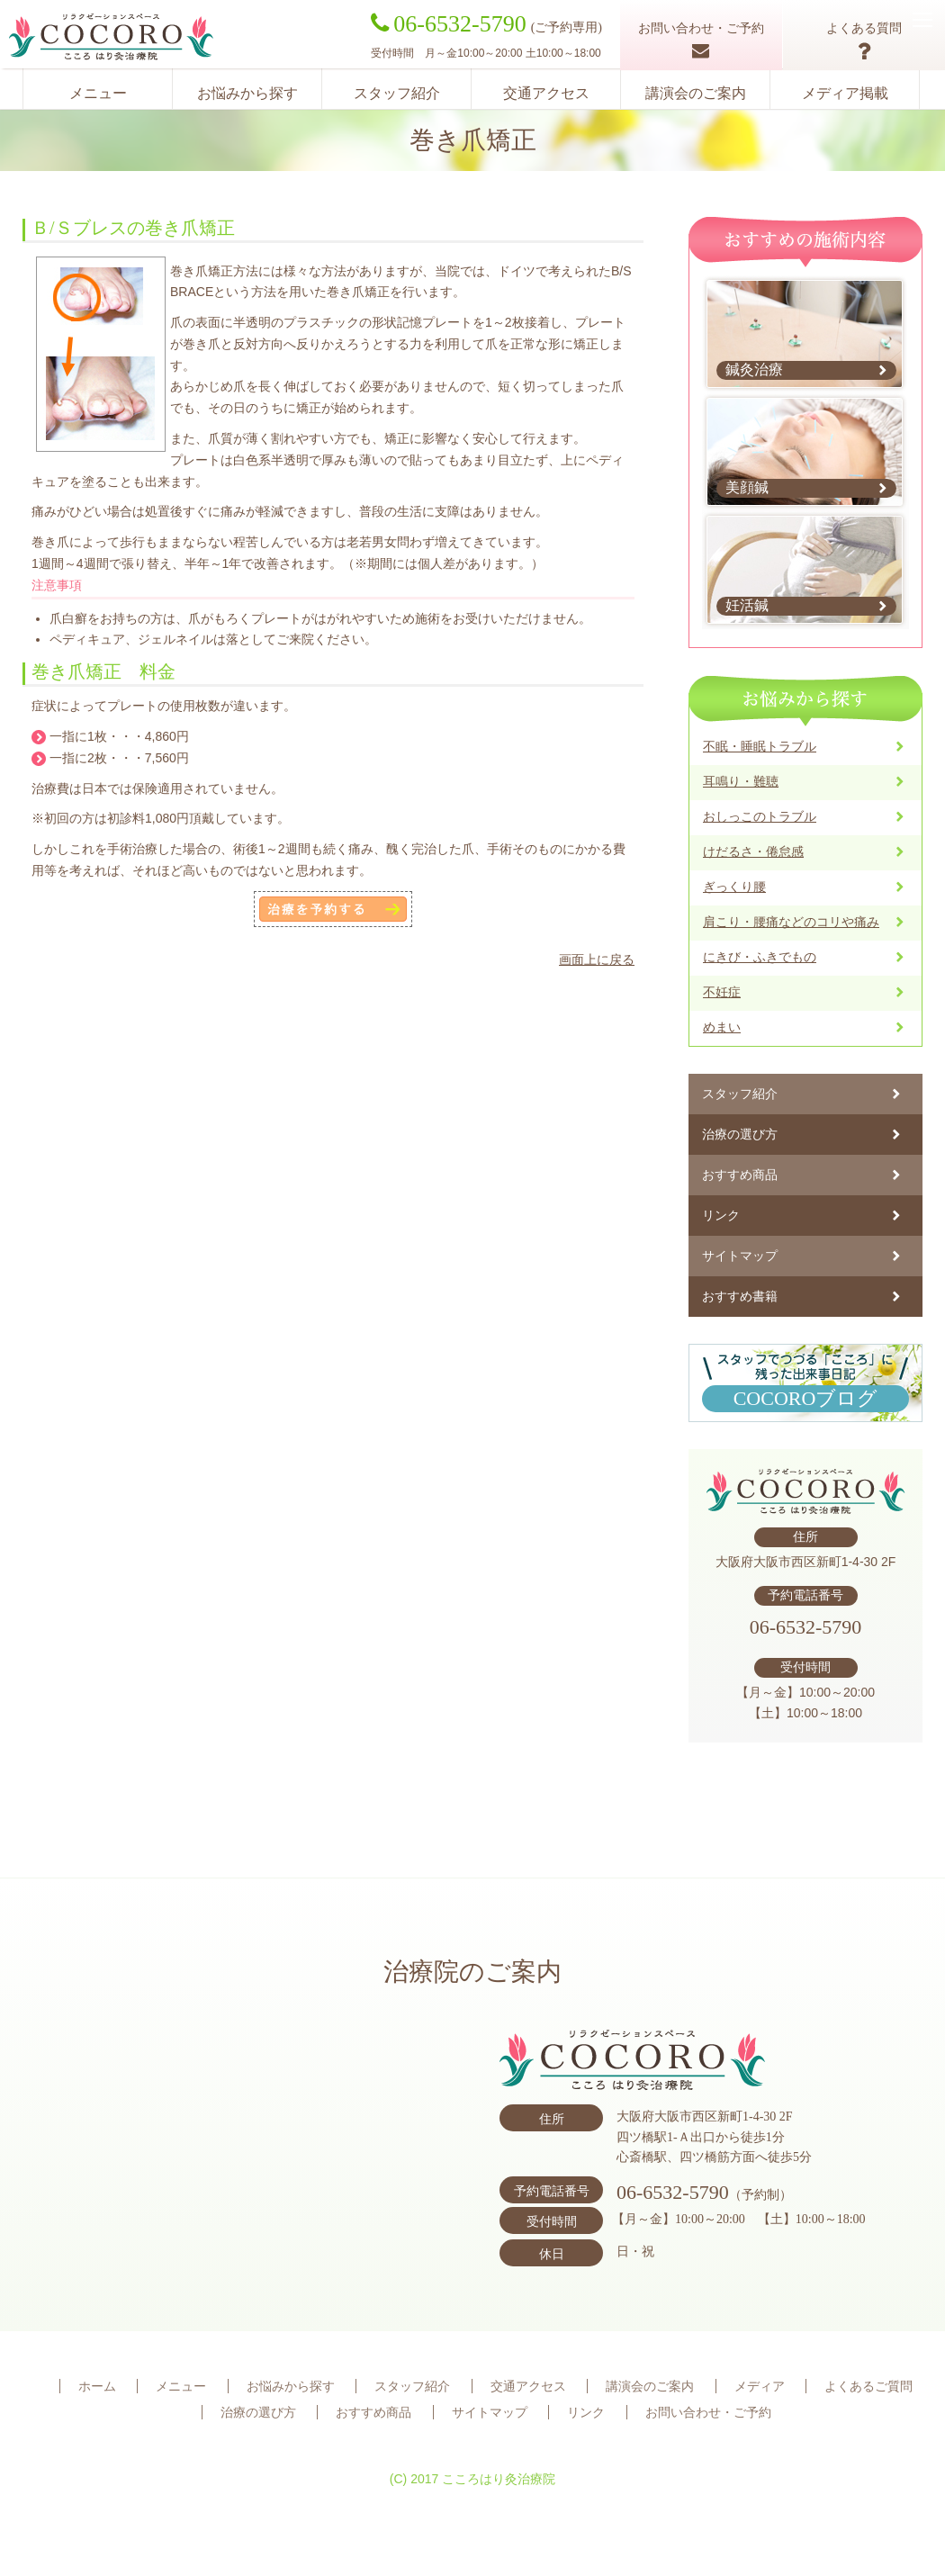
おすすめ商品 (740, 1174)
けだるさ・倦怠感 (753, 851)
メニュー (98, 93)
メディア (759, 2386)
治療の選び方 (740, 1134)
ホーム (97, 2386)
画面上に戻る (596, 959)
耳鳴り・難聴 (740, 781)
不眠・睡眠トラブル (759, 746)
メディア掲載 (845, 93)
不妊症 (722, 992)
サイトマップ (740, 1255)
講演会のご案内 (695, 93)
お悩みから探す (247, 93)
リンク (721, 1215)
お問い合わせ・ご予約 (708, 2412)
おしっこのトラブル (759, 816)
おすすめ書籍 (740, 1296)
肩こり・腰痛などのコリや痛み (791, 921)
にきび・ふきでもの (759, 957)
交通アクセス (546, 93)
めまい (722, 1027)
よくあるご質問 (868, 2386)
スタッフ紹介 (397, 93)
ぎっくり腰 (734, 886)
